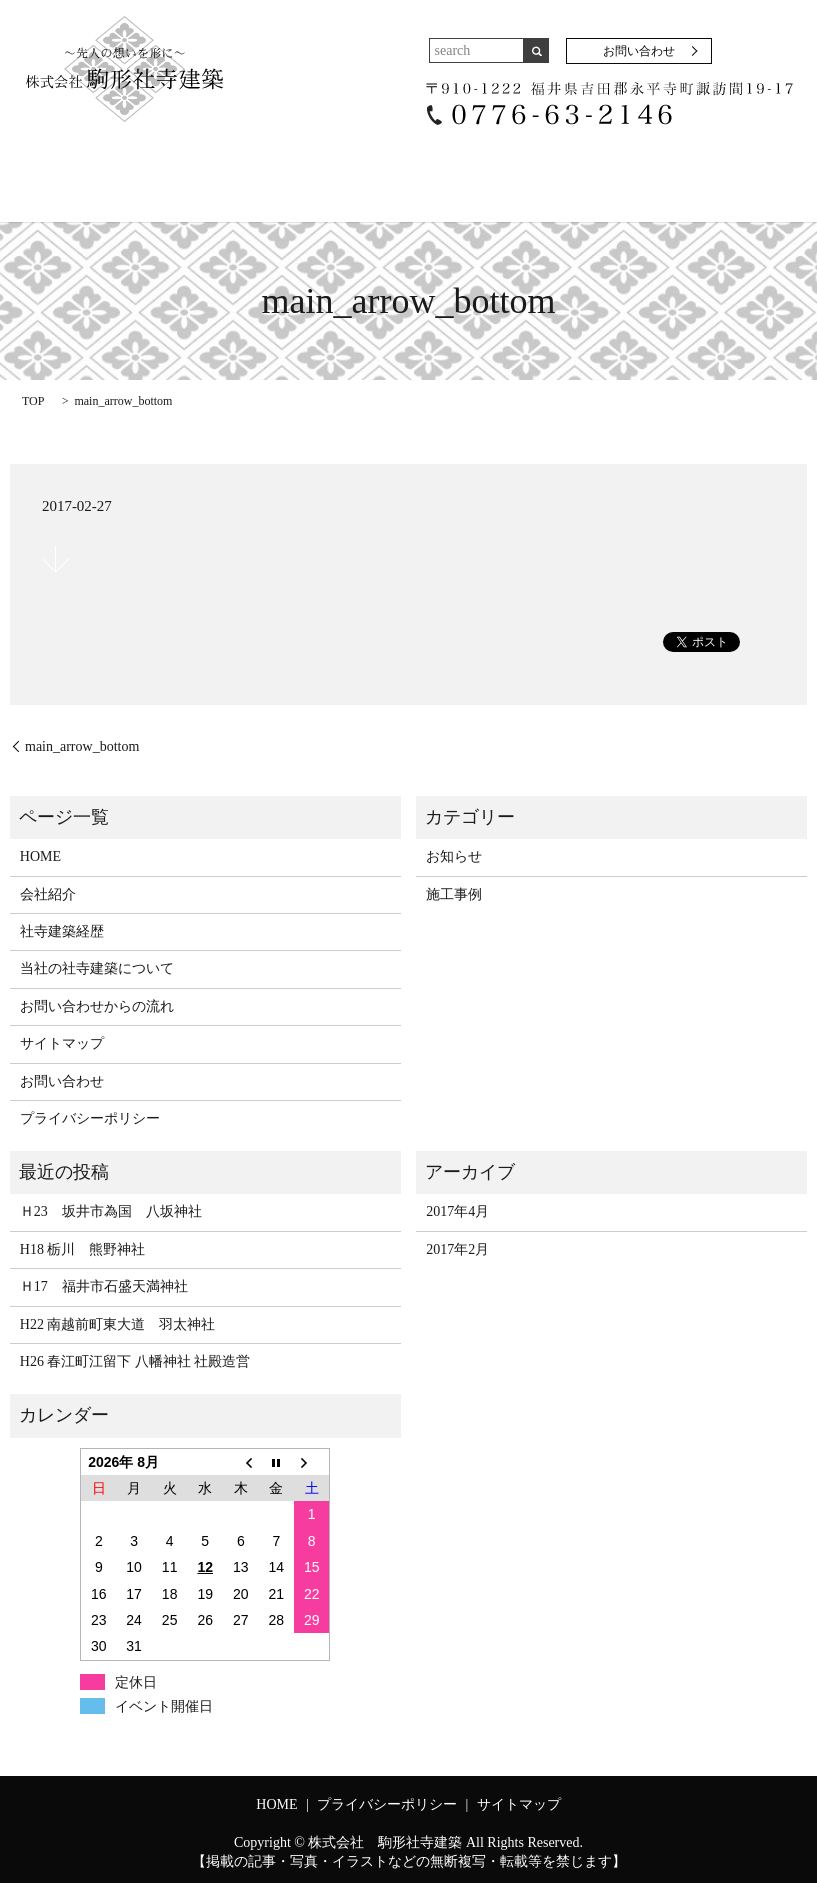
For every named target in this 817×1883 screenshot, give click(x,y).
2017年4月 (457, 1209)
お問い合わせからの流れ (678, 164)
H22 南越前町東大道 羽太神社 (125, 1321)
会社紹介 (144, 164)
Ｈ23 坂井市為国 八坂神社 (111, 1209)
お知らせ (454, 853)
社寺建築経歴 (248, 164)
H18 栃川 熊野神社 (83, 1246)
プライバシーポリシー (90, 1115)
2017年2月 (457, 1246)
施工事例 (539, 164)
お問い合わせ (639, 51)
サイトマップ (62, 1040)
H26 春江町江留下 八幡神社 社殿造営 (135, 1358)
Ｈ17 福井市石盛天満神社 (104, 1283)
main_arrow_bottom (82, 743)
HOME (61, 164)
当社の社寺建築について (400, 164)
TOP (33, 398)
